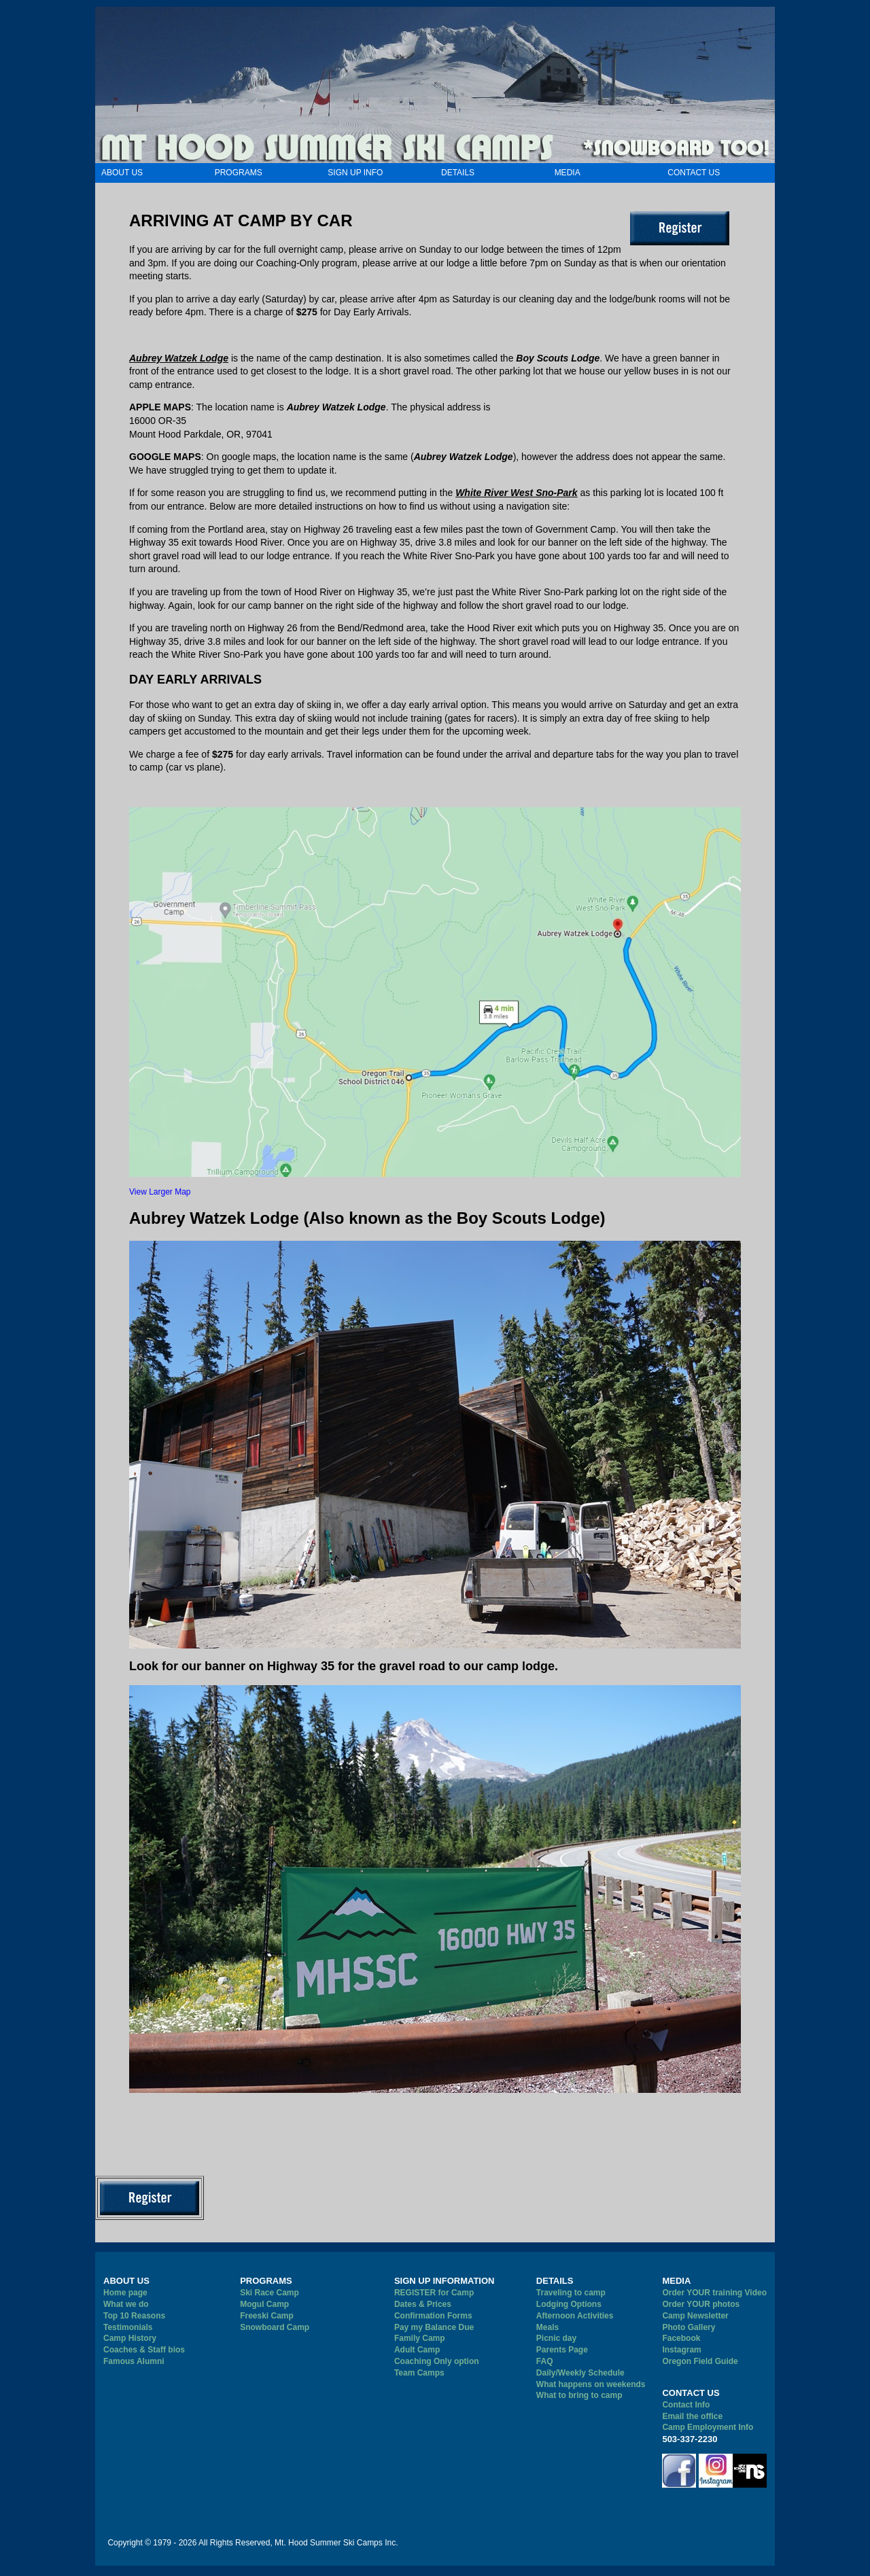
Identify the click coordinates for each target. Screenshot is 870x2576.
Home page (125, 2292)
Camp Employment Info (707, 2427)
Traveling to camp (571, 2292)
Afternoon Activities (575, 2316)
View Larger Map (160, 1192)
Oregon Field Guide (699, 2361)
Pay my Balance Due (434, 2327)
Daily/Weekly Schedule (580, 2373)
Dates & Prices (422, 2304)
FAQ (544, 2361)
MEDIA (567, 172)
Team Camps (419, 2373)
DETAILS (457, 172)
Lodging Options (569, 2304)
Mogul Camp (264, 2304)
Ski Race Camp (269, 2292)
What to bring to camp (579, 2395)
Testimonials (127, 2327)
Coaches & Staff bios (144, 2349)
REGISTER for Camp (434, 2292)
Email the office (692, 2416)
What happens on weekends (591, 2384)
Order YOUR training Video (714, 2292)
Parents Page (562, 2349)
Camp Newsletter (695, 2316)
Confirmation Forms (433, 2316)
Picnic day (556, 2338)
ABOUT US (122, 172)
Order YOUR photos (701, 2304)
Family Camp (419, 2338)
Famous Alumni (133, 2361)
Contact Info (686, 2405)
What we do (126, 2304)
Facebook (681, 2338)
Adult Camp (417, 2349)
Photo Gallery (688, 2327)
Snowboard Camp (274, 2327)
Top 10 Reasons (134, 2316)
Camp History (129, 2338)
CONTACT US (693, 172)
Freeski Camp (267, 2316)
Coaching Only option (436, 2361)
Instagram (681, 2349)
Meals (547, 2327)
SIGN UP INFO (355, 172)
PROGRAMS (238, 172)
